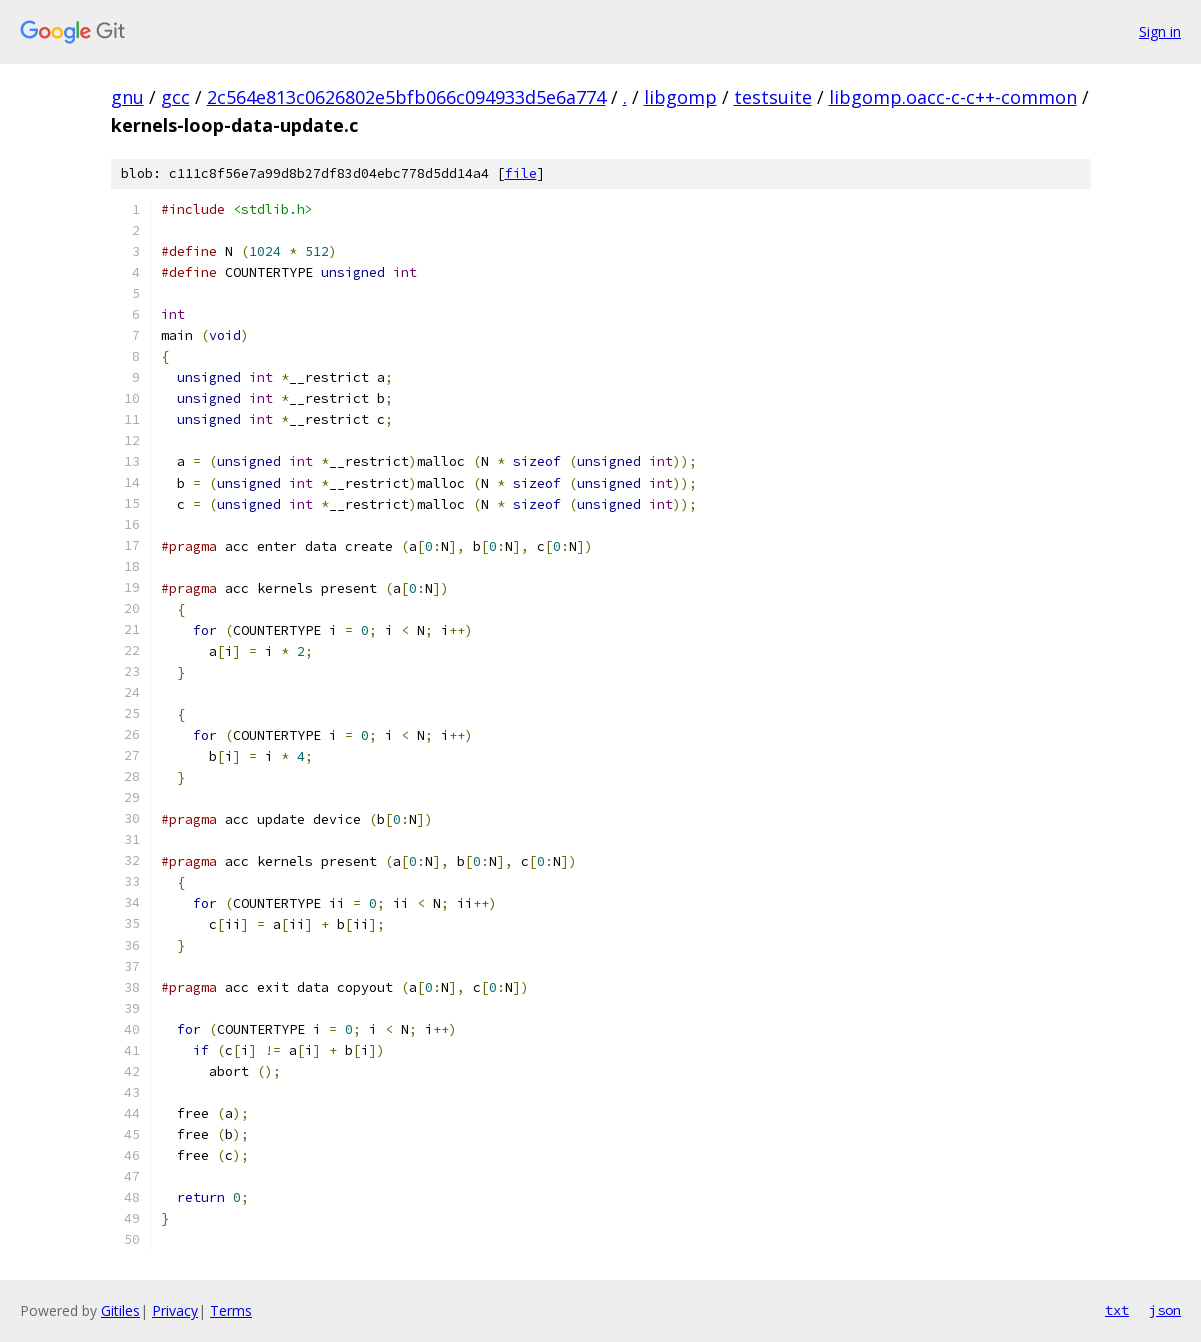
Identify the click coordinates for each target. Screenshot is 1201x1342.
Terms (231, 1310)
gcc (175, 97)
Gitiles (120, 1310)
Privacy (175, 1310)
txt (1117, 1310)
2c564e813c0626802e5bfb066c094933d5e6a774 (406, 97)
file (521, 173)
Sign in (1160, 31)
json (1165, 1310)
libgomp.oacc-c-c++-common (953, 97)
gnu (127, 97)
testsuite (773, 97)
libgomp (680, 97)
